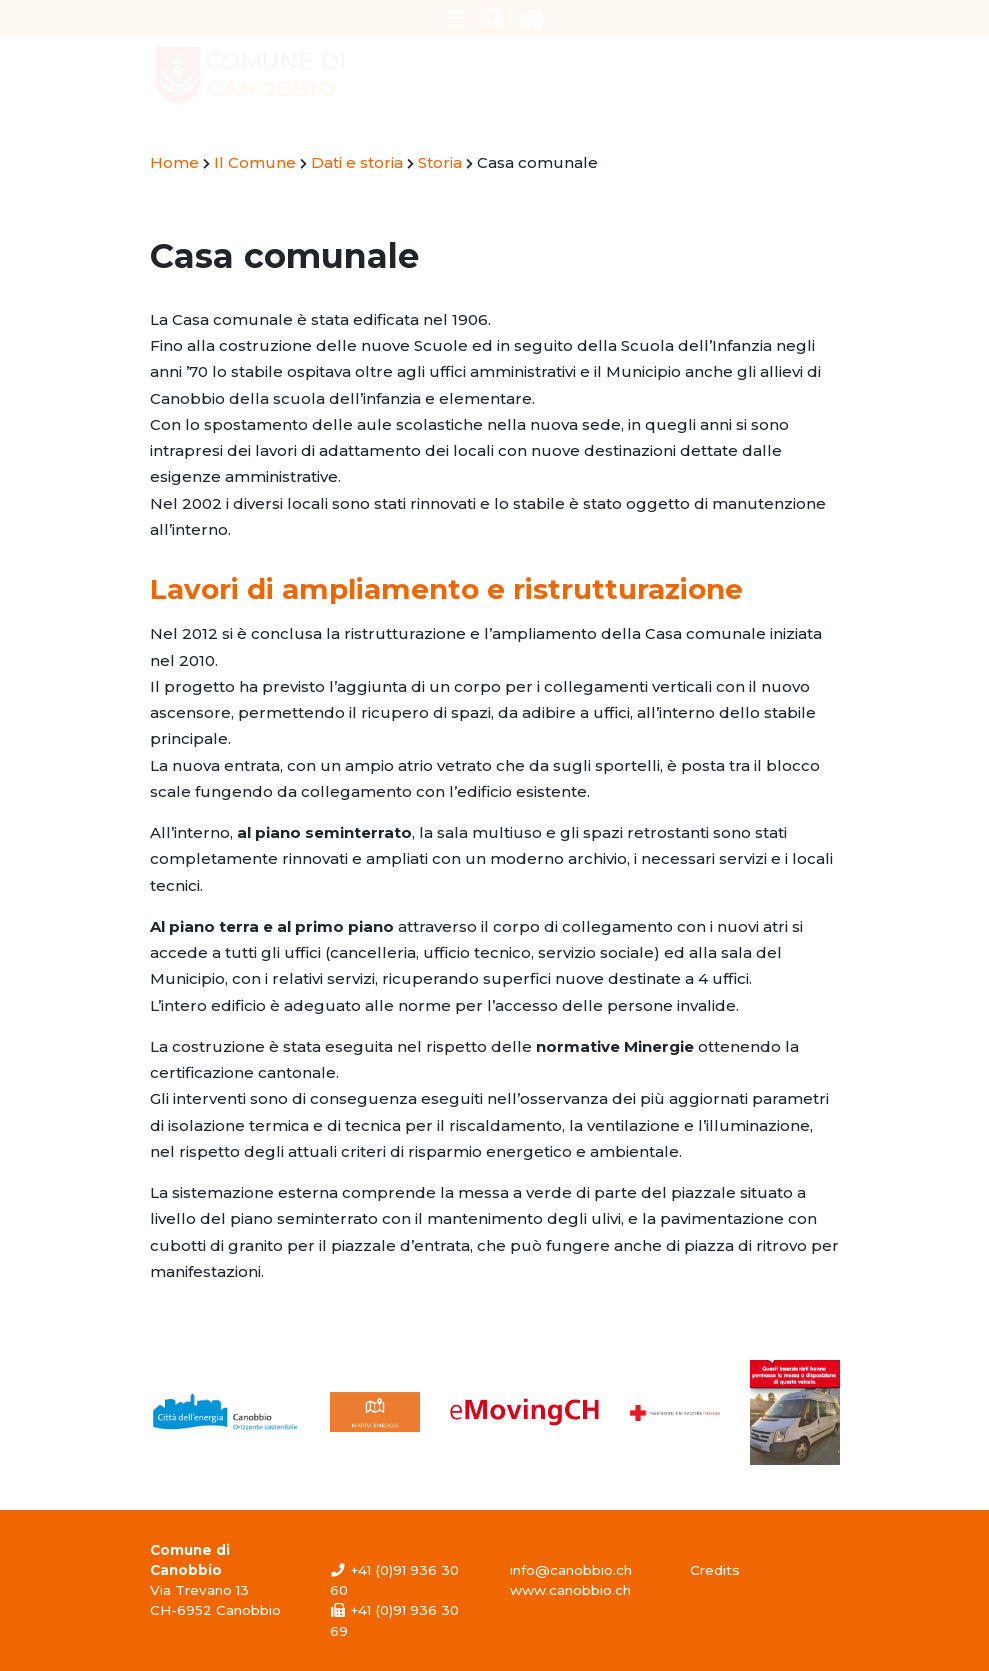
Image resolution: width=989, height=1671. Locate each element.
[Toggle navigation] (455, 19)
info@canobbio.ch (571, 1570)
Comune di (276, 75)
